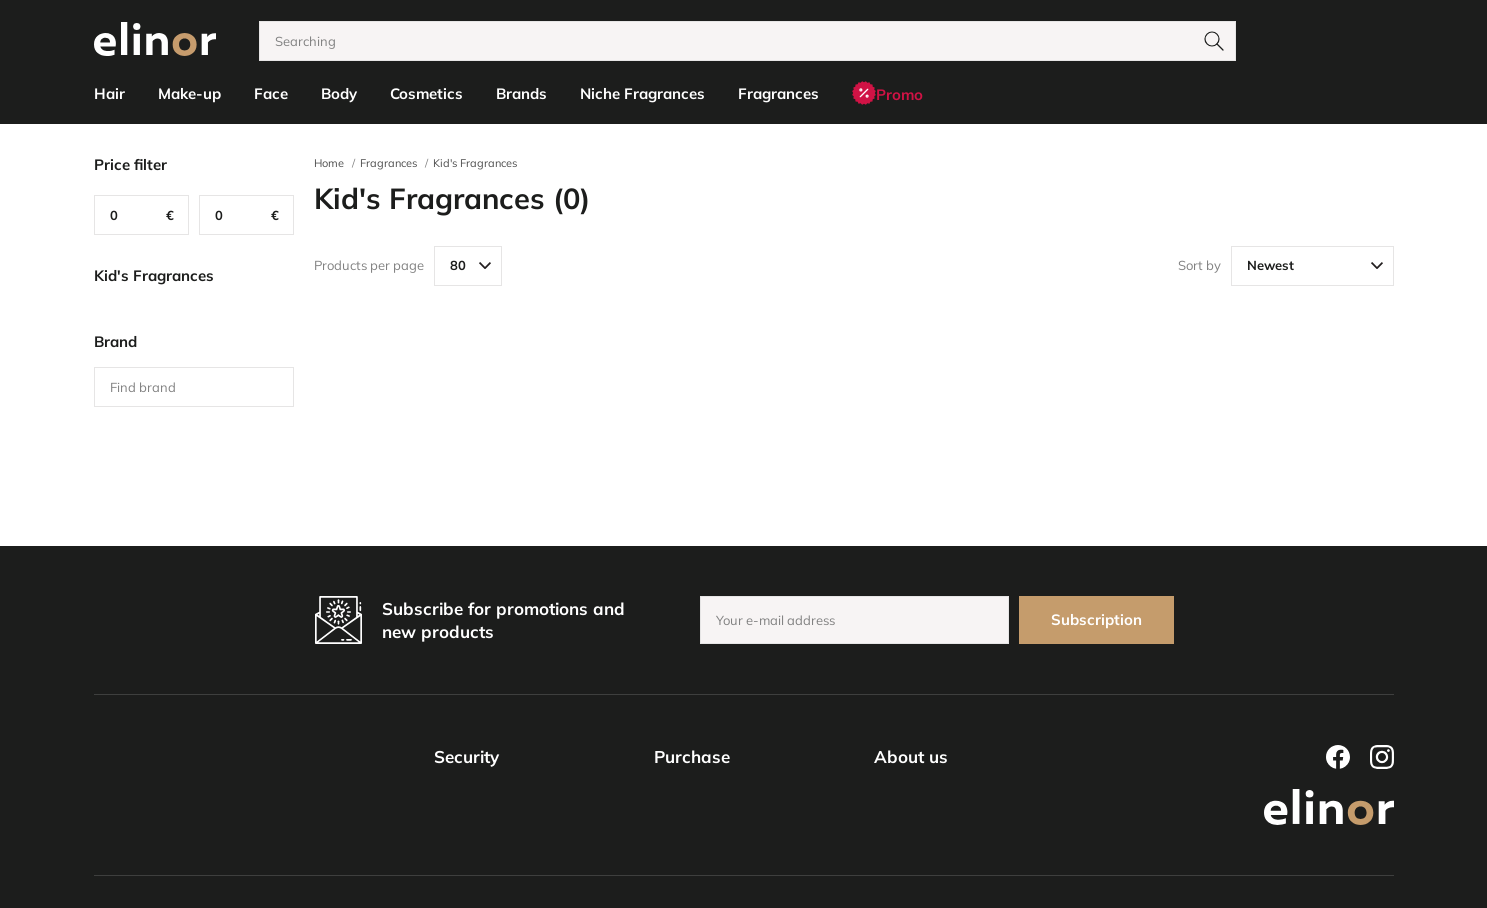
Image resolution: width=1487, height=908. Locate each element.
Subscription (1096, 619)
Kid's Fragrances (475, 163)
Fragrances (388, 163)
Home (329, 163)
